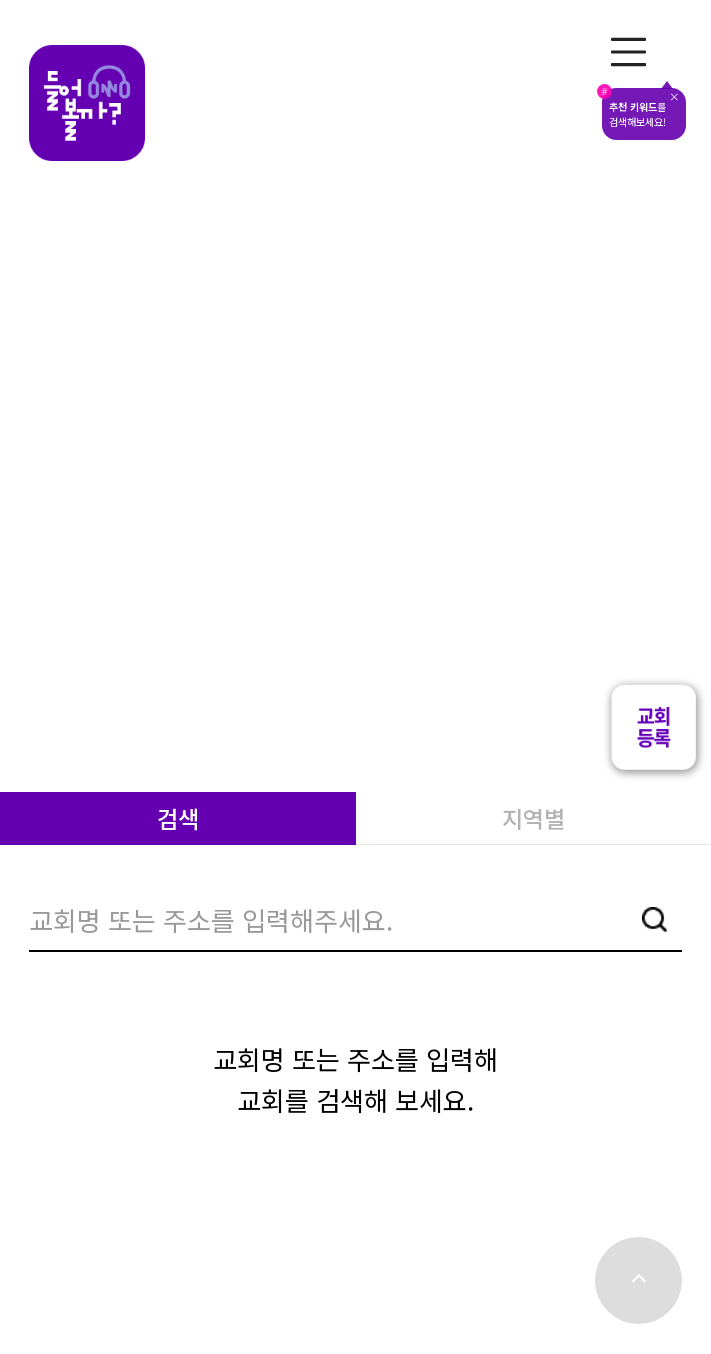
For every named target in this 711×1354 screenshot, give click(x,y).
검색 (178, 818)
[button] (653, 765)
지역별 (533, 818)
